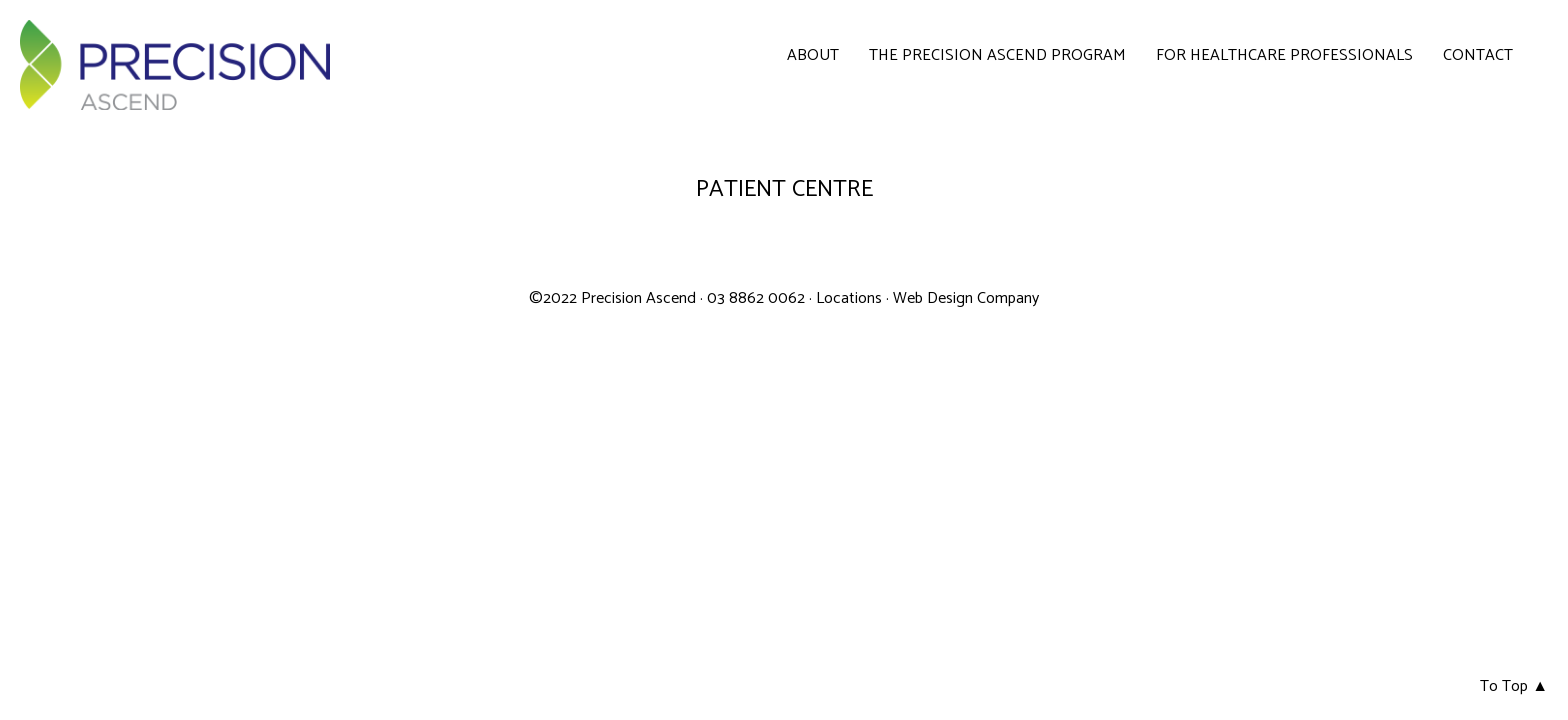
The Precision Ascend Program (997, 56)
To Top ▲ (1514, 686)
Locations (849, 298)
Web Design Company (966, 298)
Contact (1478, 56)
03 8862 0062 (758, 298)
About (813, 56)
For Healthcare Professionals (1284, 56)
